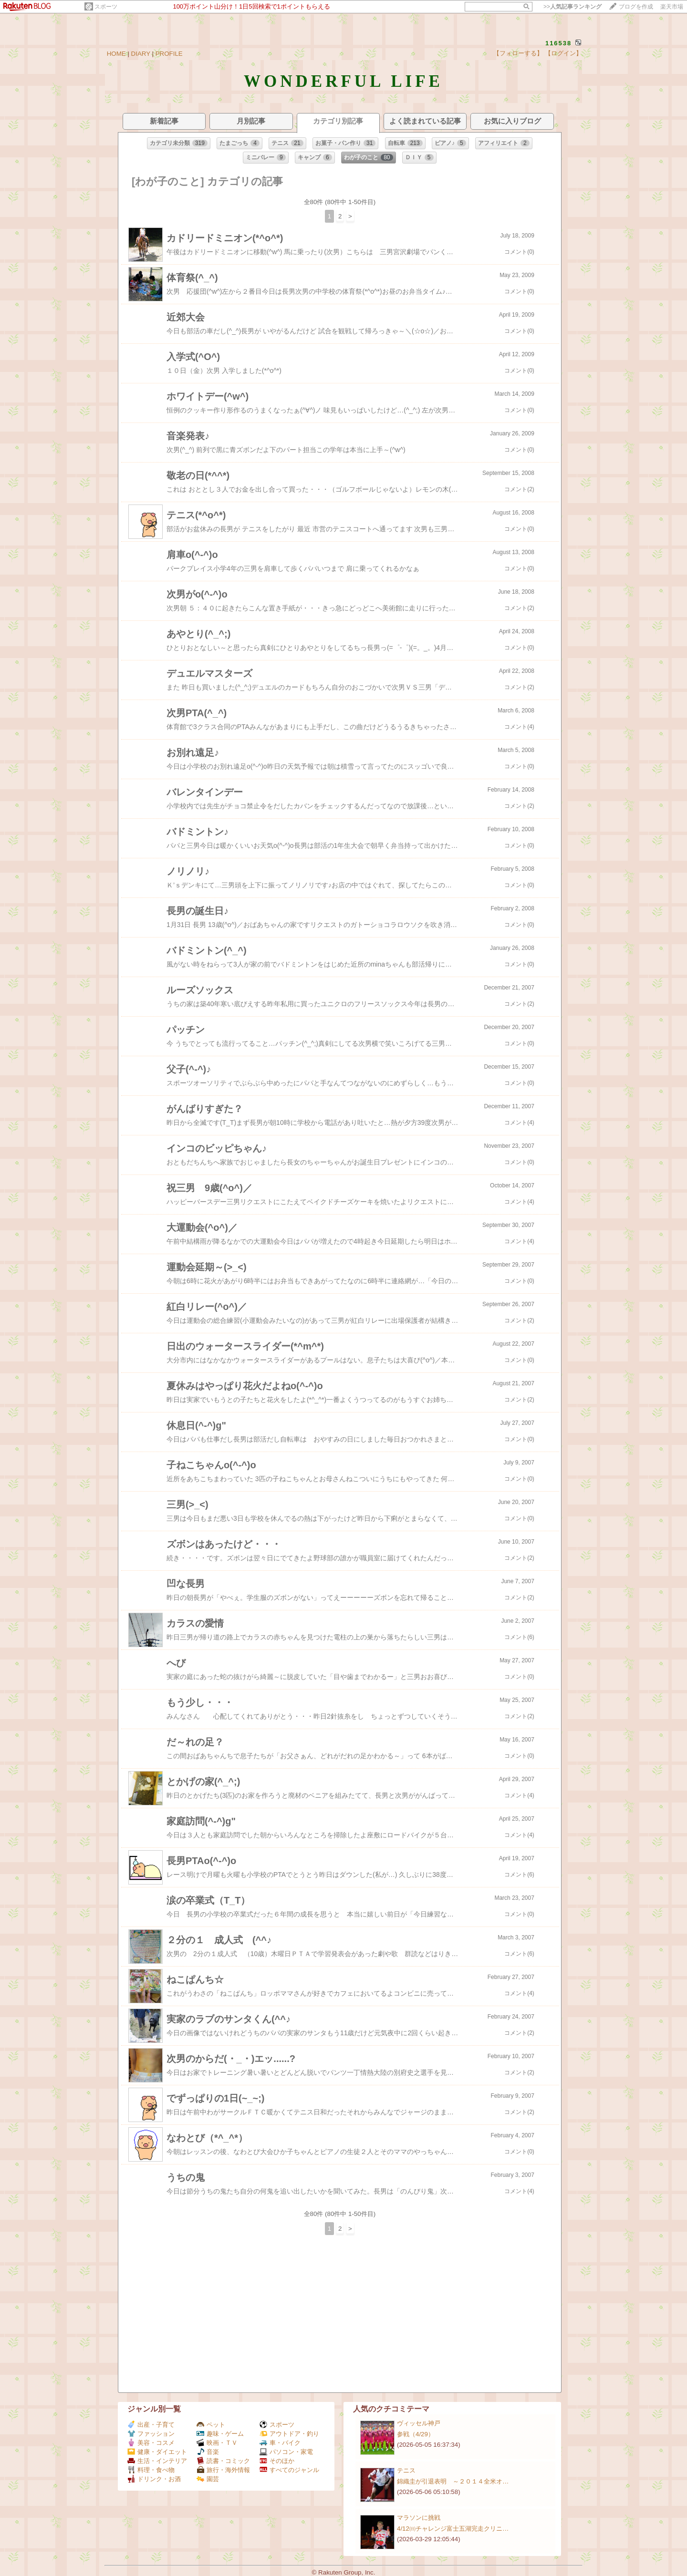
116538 (558, 43)
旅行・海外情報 (223, 2469)
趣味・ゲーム (220, 2433)
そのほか (277, 2460)
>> (572, 6)
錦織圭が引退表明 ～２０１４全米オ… (453, 2481)
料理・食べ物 (151, 2469)
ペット (211, 2424)
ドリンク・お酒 (154, 2479)
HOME (116, 53)
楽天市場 (671, 6)
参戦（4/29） (415, 2434)
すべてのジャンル (289, 2469)
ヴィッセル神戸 (418, 2423)
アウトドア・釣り (289, 2433)
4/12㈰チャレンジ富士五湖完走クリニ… (453, 2528)
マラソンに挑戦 (418, 2517)
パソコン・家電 (286, 2451)
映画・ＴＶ (217, 2442)
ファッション (151, 2433)
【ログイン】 (563, 53)
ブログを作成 (636, 6)
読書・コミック (223, 2460)
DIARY (140, 53)
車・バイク (280, 2442)
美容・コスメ (151, 2442)
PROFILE (169, 53)
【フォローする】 (518, 53)
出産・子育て (151, 2424)
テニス (406, 2470)
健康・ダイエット (157, 2451)
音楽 (208, 2451)
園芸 (208, 2479)
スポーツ (105, 6)
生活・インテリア (157, 2460)
